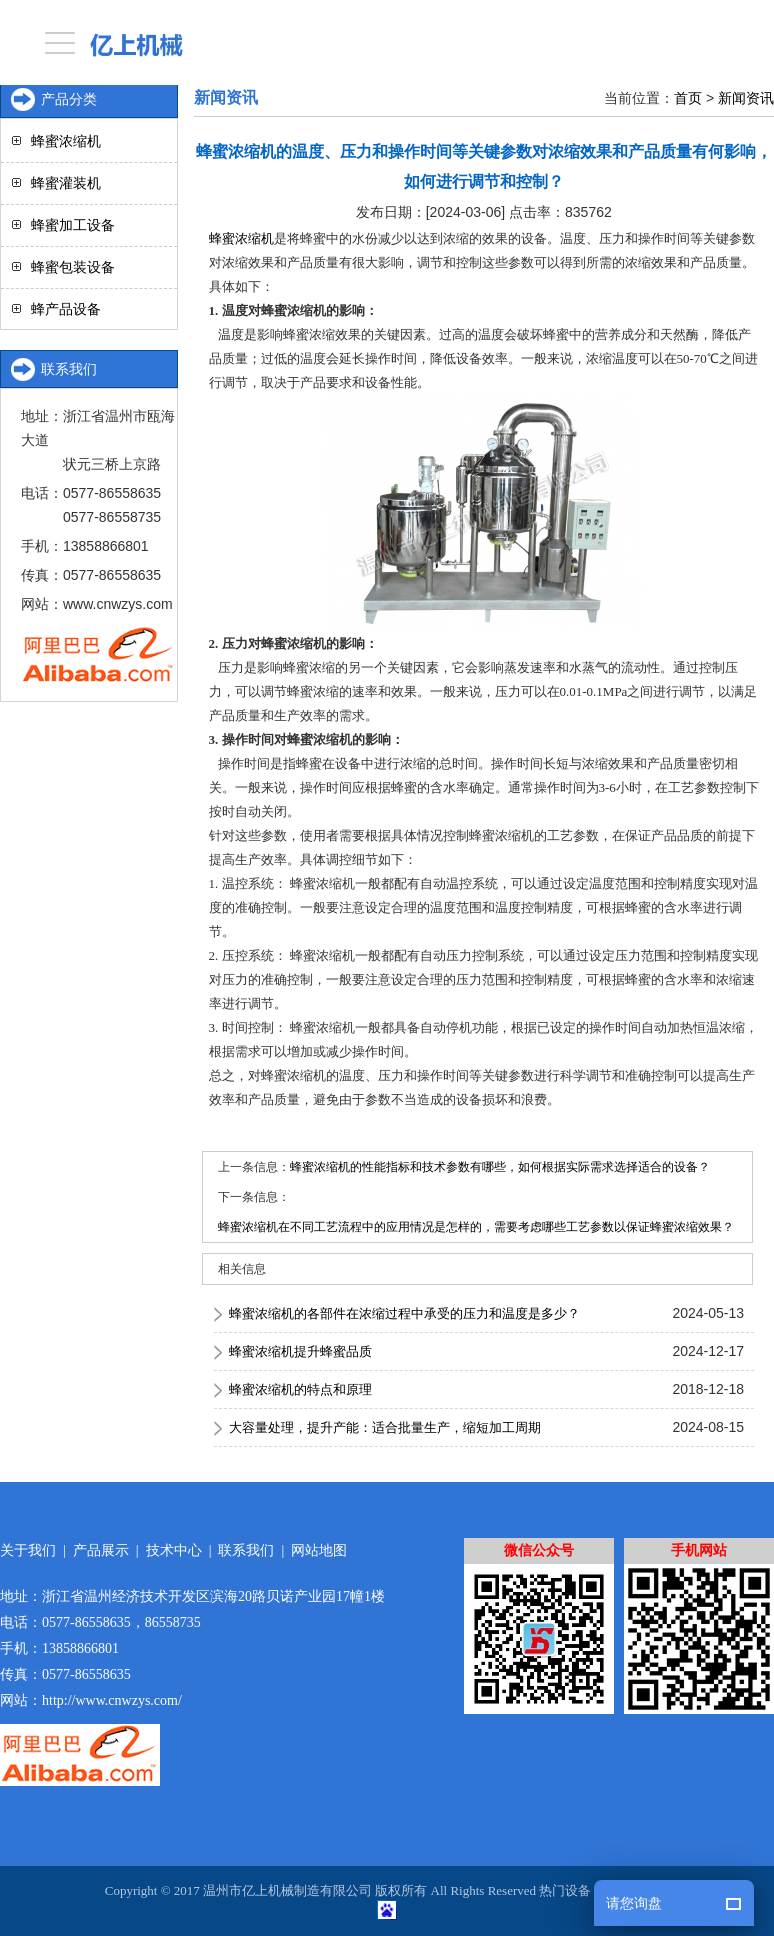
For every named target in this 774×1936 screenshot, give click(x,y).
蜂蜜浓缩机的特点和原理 (300, 1389)
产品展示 (101, 1550)
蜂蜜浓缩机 (241, 238)
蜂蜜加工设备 (73, 225)
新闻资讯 (746, 98)
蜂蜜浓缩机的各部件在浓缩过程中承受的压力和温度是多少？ (404, 1313)
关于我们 (28, 1550)
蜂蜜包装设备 (73, 267)
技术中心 (174, 1550)
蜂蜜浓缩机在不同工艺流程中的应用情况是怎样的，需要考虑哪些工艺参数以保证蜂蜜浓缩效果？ (476, 1227)
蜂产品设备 (66, 309)
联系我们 (246, 1550)
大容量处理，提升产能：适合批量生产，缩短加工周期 (385, 1427)
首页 (688, 98)
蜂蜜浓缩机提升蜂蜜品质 (300, 1351)
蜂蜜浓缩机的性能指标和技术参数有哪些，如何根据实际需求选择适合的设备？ (500, 1167)
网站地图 (319, 1550)
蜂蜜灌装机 (66, 183)
